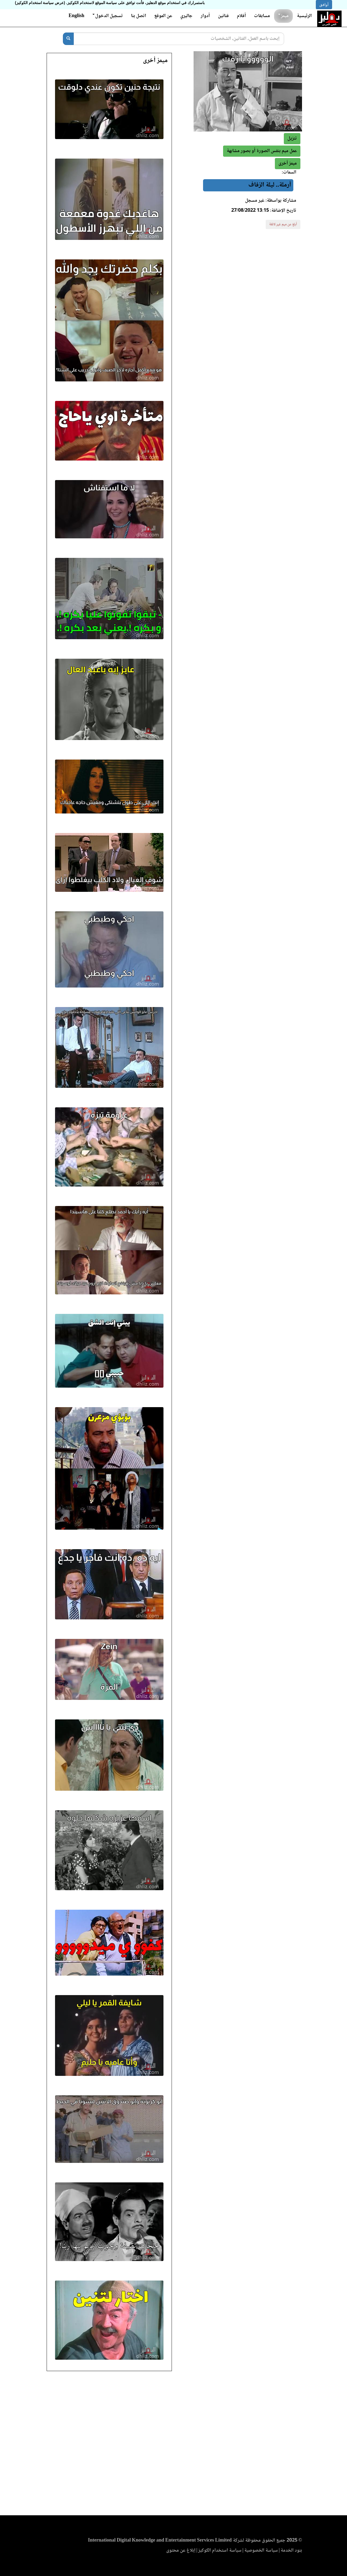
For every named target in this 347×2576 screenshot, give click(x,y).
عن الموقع (163, 16)
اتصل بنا (138, 16)
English (76, 16)
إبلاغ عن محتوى (180, 2550)
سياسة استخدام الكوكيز (220, 2550)
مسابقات (262, 16)
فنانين (223, 16)
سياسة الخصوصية (261, 2550)
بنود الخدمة (291, 2550)
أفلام (241, 16)
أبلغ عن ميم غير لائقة (283, 224)
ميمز (283, 16)
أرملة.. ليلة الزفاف (269, 185)
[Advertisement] (173, 2445)
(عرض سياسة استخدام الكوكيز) (40, 3)
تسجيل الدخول (107, 16)
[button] (287, 163)
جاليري (186, 16)
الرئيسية (304, 16)
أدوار (205, 16)
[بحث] (68, 39)
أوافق (324, 4)
